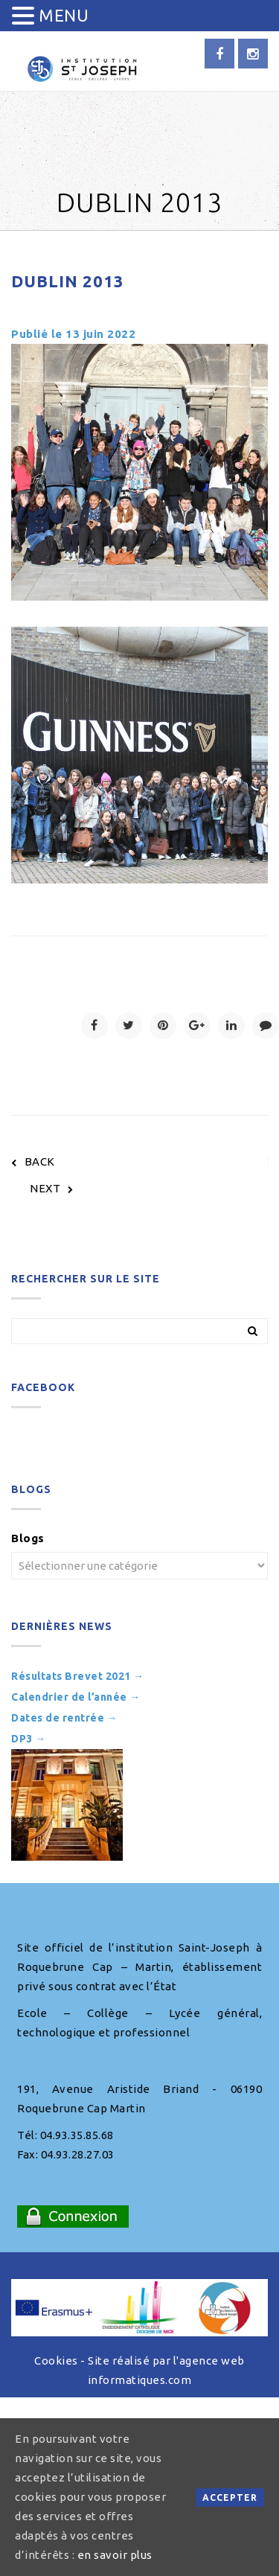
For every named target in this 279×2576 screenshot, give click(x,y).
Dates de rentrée (64, 1718)
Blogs (28, 1538)
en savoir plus (115, 2554)
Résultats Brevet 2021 (77, 1676)
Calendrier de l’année (76, 1697)
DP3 (28, 1739)
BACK (33, 1161)
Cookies (56, 2360)
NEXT (52, 1188)
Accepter (229, 2497)
